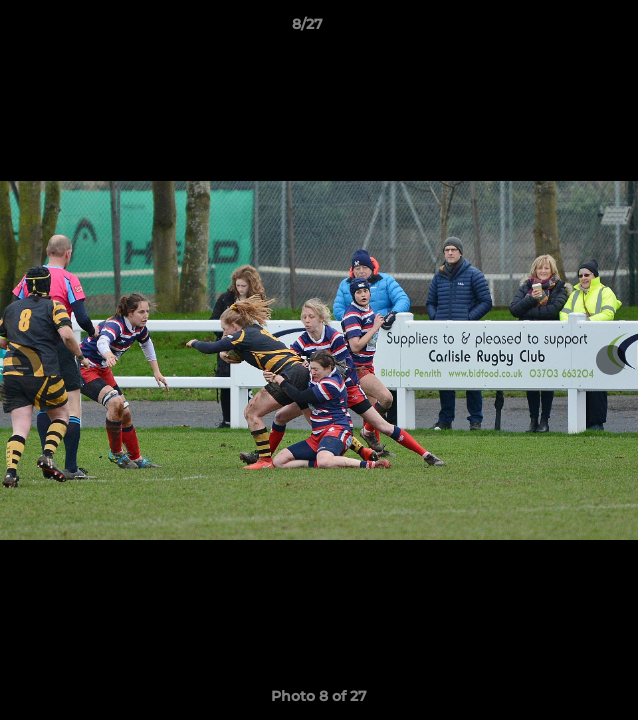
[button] (566, 29)
